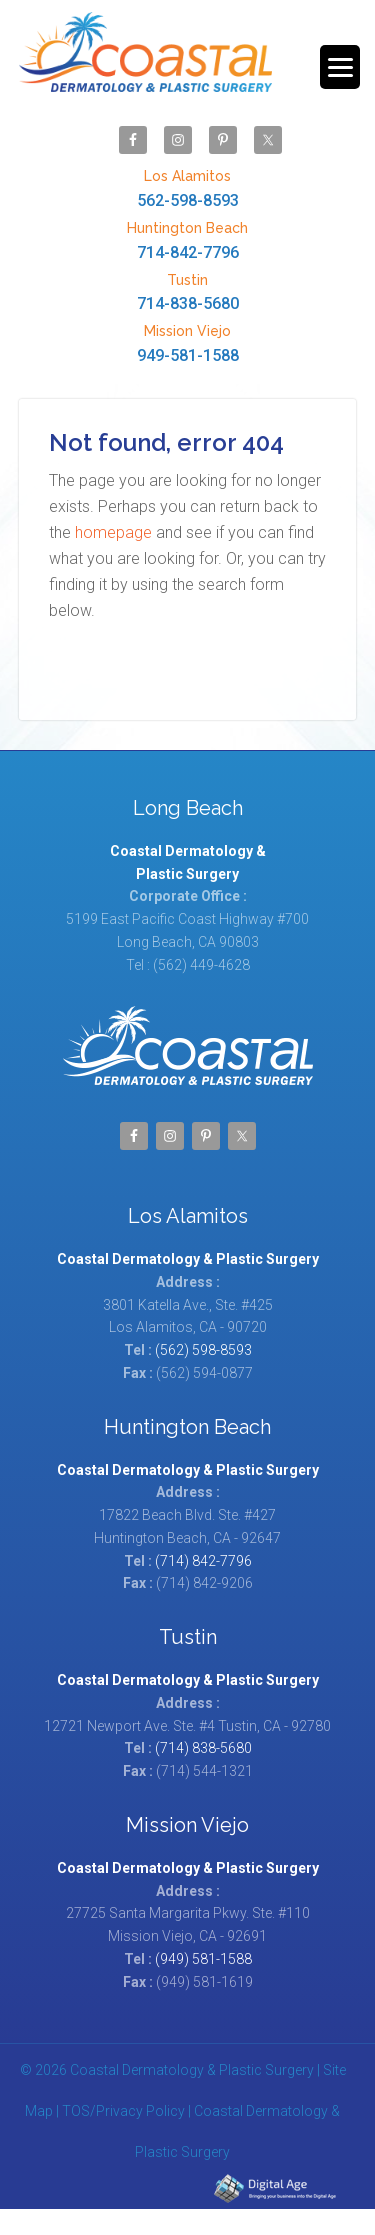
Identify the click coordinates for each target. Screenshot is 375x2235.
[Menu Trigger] (340, 67)
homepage (113, 532)
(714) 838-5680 (203, 1748)
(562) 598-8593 (203, 1350)
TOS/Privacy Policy (123, 2111)
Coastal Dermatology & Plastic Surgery (145, 62)
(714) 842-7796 (203, 1561)
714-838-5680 (188, 291)
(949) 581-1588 (203, 1959)
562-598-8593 (188, 187)
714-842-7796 (188, 239)
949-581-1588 (188, 342)
